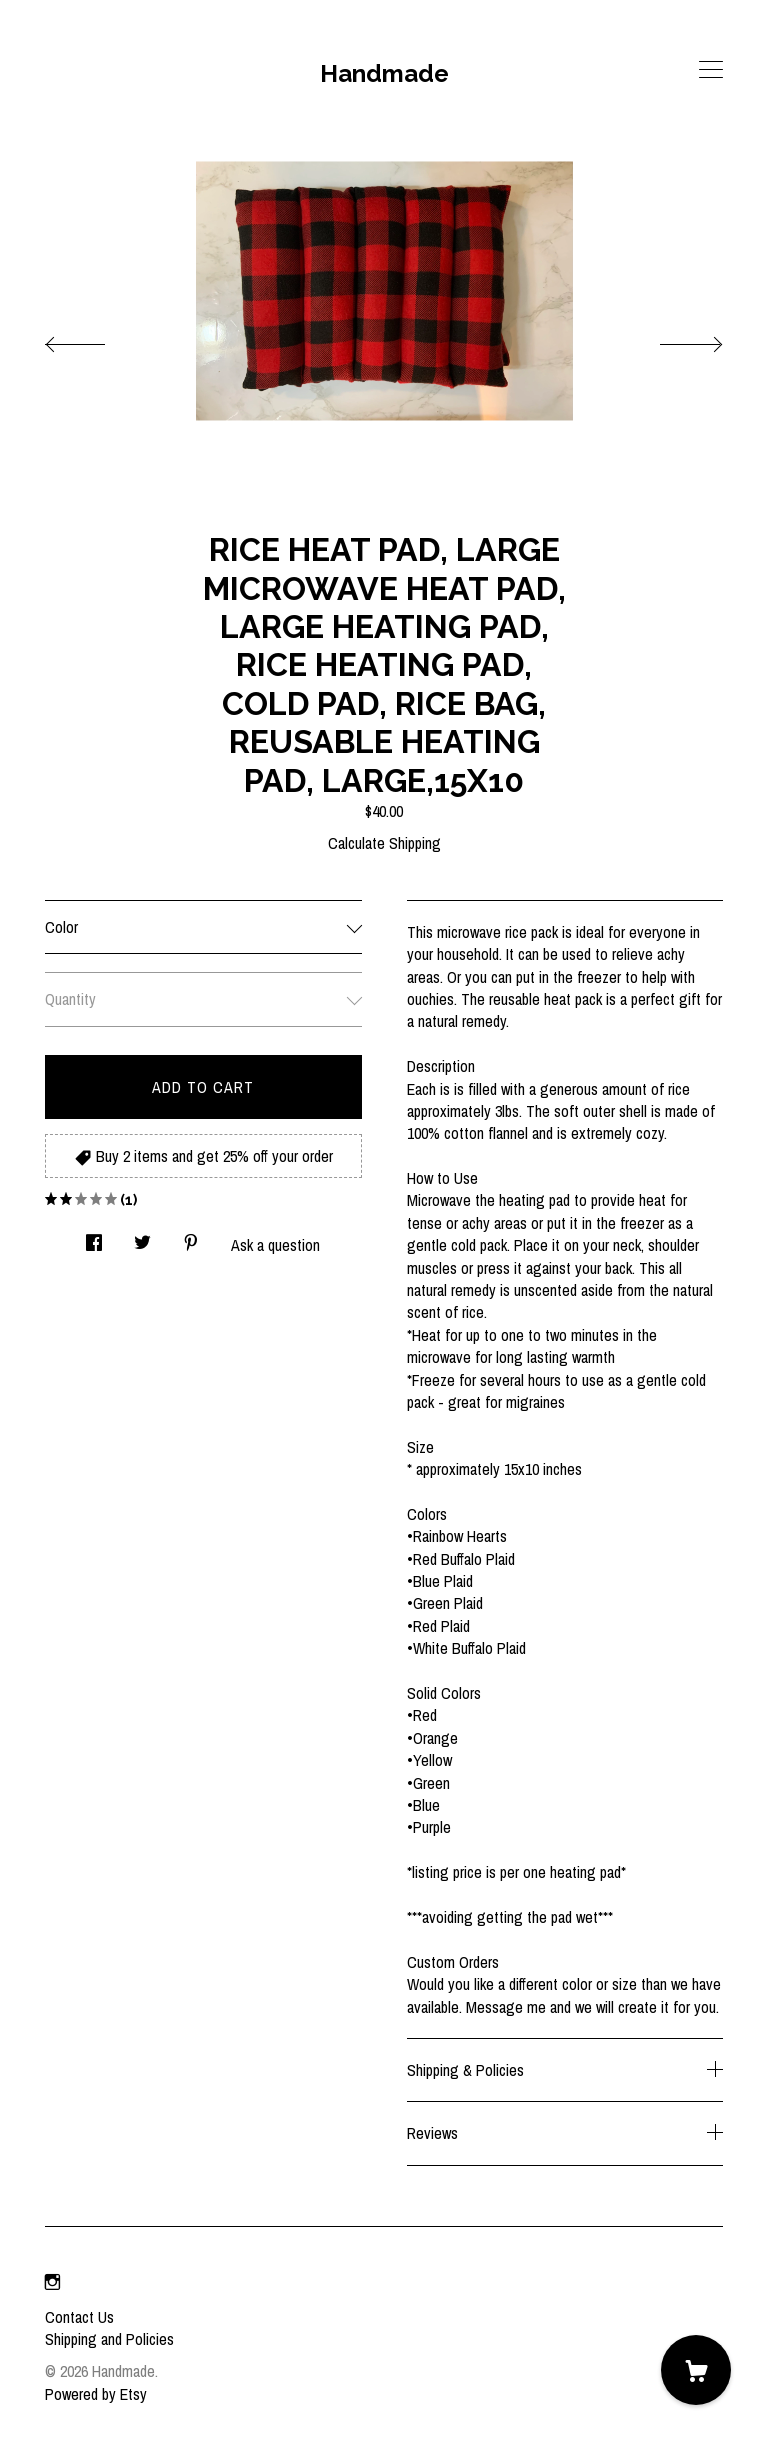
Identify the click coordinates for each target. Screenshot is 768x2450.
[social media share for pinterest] (191, 1237)
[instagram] (52, 2283)
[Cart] (696, 2370)
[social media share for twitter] (142, 1237)
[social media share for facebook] (94, 1237)
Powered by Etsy (96, 2394)
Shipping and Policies (109, 2339)
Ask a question (275, 1245)
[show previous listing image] (95, 339)
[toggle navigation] (711, 70)
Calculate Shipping (384, 843)
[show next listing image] (673, 339)
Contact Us (79, 2317)
